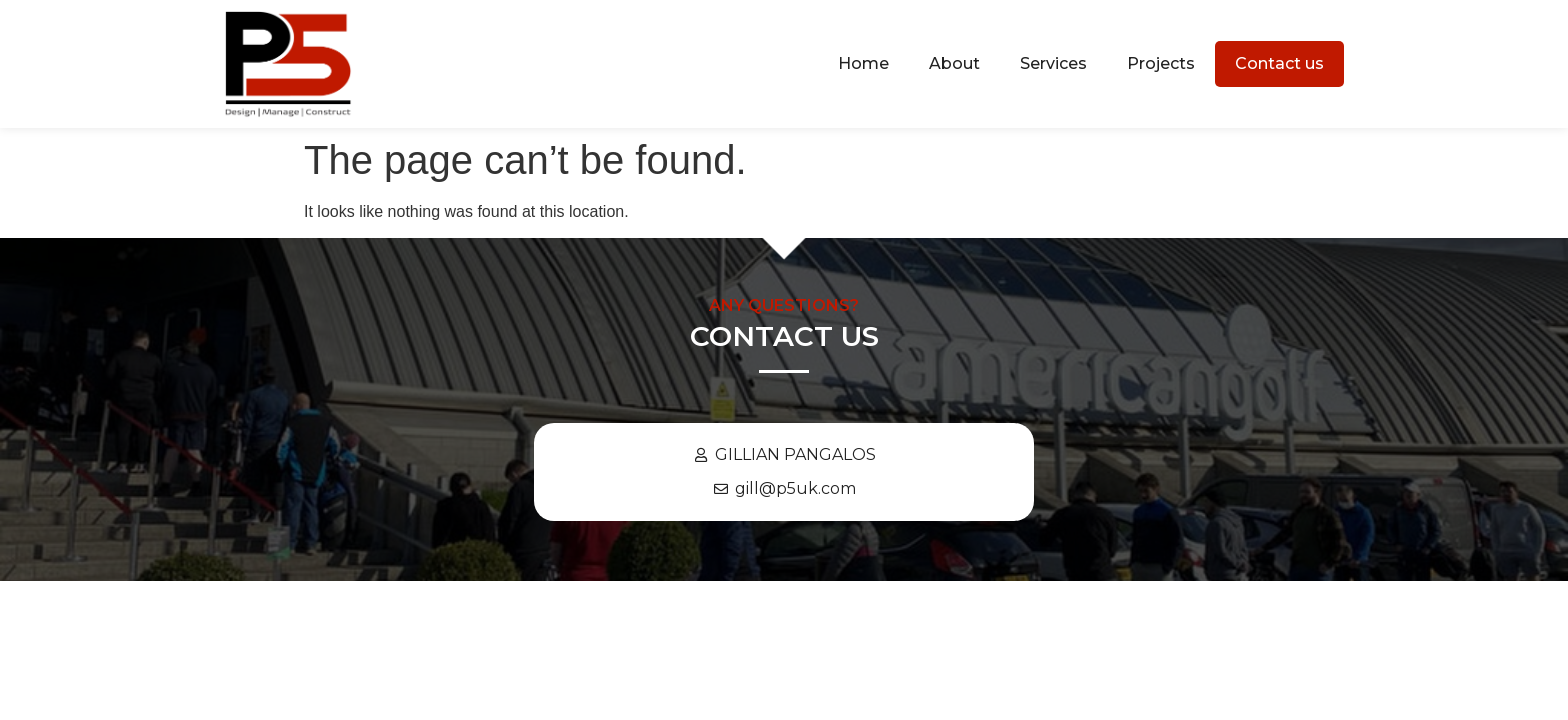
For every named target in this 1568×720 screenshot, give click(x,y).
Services (1053, 63)
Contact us (1279, 63)
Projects (1161, 63)
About (954, 63)
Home (863, 63)
